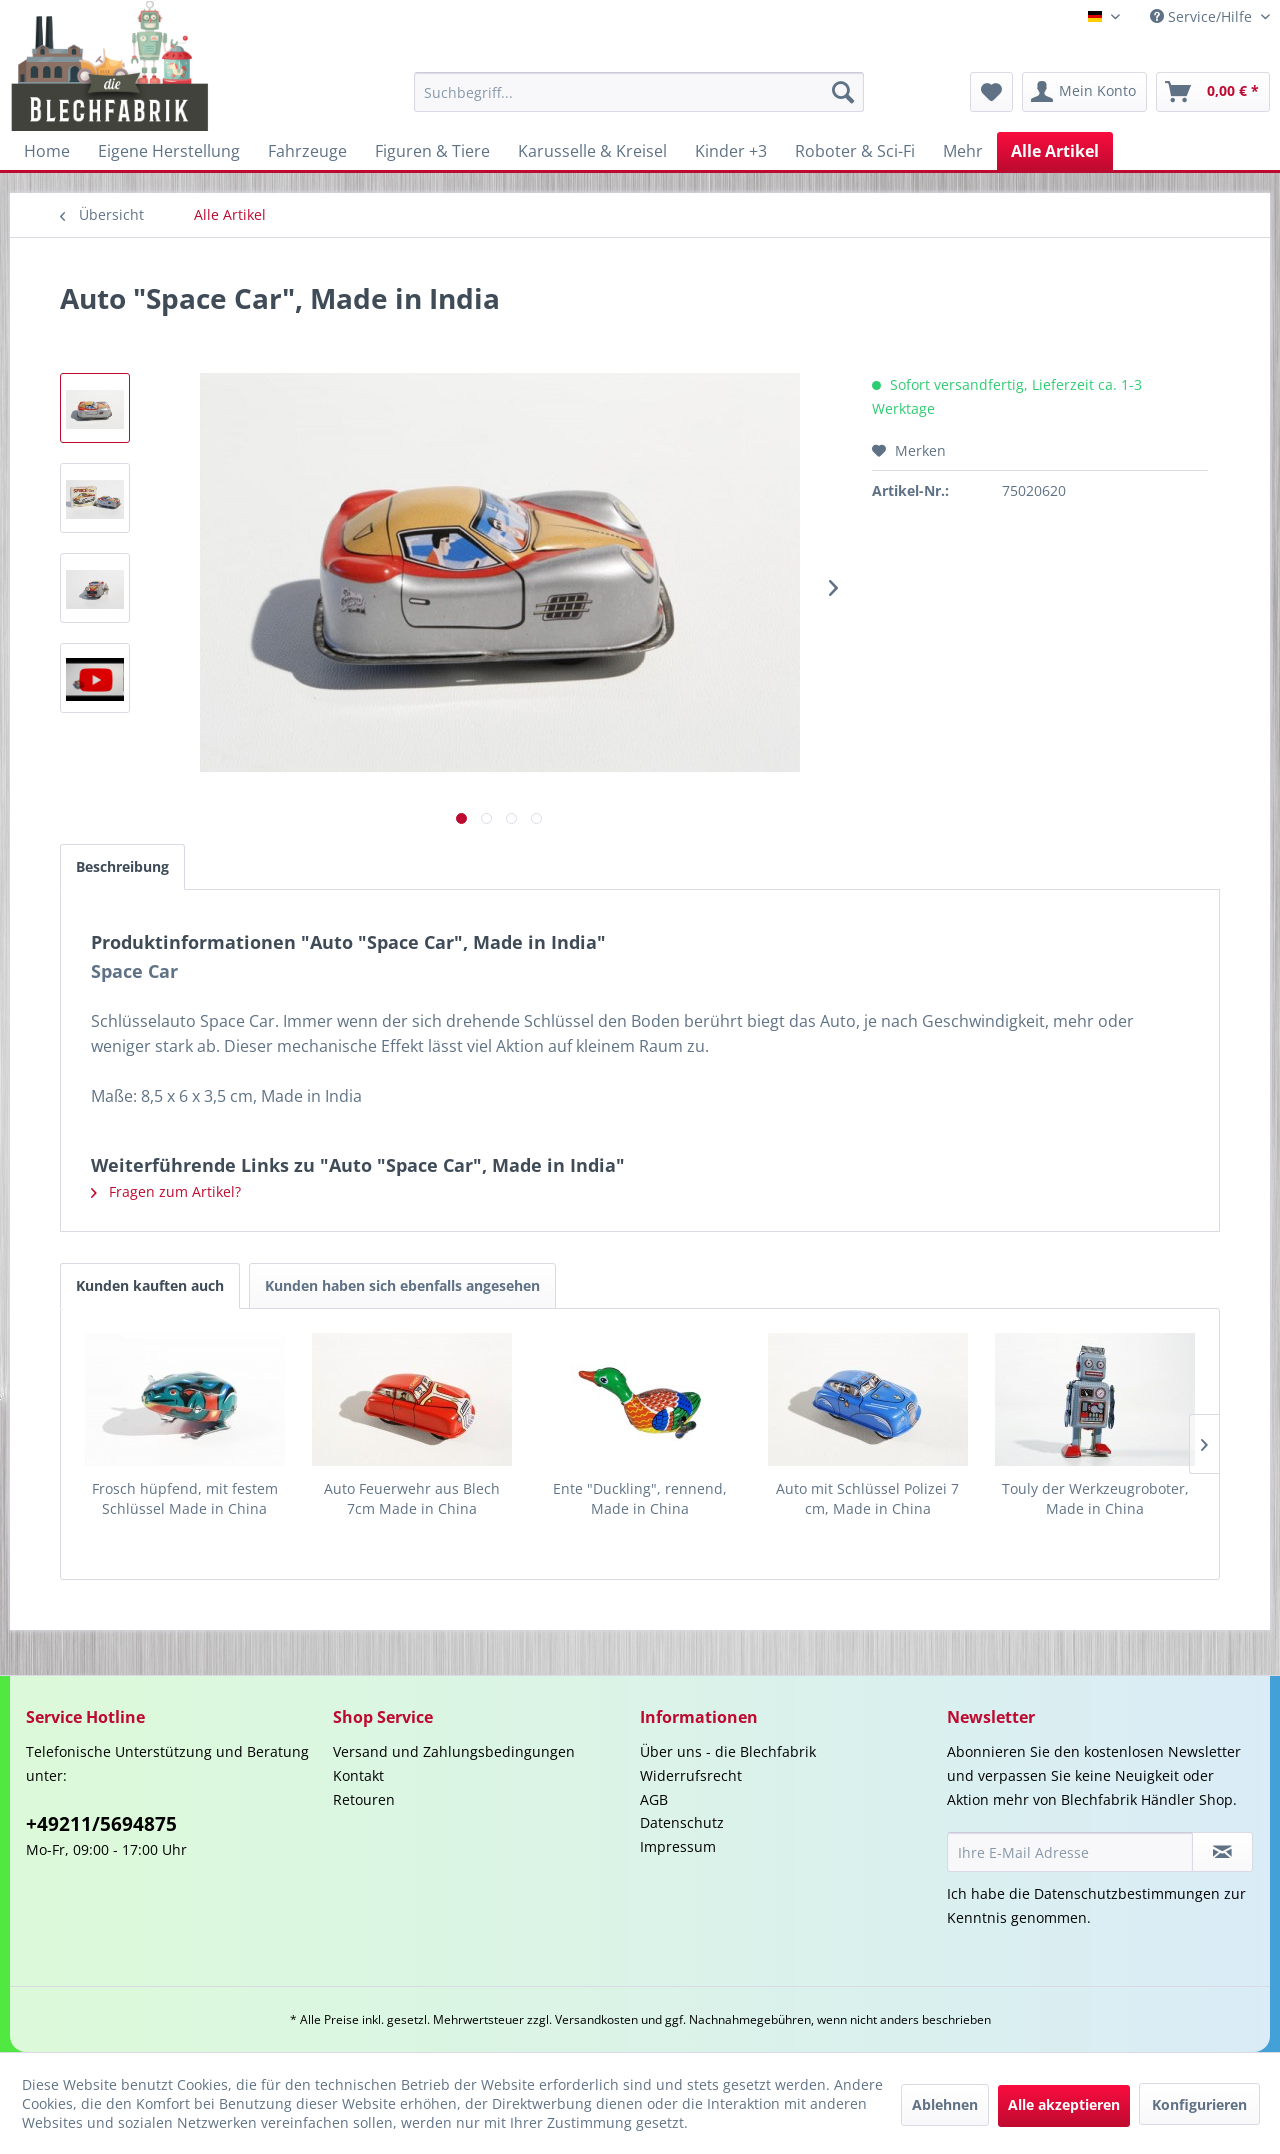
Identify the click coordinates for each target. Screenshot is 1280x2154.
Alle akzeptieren (1064, 2104)
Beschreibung (122, 866)
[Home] (47, 151)
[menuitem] (639, 92)
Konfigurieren (1199, 2104)
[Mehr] (963, 151)
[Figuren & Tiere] (432, 151)
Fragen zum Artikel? (166, 1191)
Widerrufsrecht (691, 1775)
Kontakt (358, 1775)
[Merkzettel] (991, 92)
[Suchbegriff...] (639, 92)
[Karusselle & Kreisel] (592, 151)
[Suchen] (843, 92)
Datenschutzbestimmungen (1127, 1893)
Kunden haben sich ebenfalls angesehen (402, 1285)
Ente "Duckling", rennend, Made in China (640, 1498)
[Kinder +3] (731, 151)
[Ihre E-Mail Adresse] (1070, 1852)
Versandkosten (596, 2019)
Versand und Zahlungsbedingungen (454, 1751)
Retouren (364, 1799)
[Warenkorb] (1213, 92)
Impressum (678, 1846)
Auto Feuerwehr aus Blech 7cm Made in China (412, 1498)
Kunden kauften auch (150, 1285)
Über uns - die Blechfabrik (728, 1751)
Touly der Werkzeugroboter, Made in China (1095, 1498)
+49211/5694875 (101, 1824)
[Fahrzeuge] (307, 151)
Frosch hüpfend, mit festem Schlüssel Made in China (185, 1498)
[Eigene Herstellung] (169, 151)
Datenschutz (682, 1822)
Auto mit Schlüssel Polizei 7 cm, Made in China (867, 1498)
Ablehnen (945, 2104)
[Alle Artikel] (1055, 151)
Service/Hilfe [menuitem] (1203, 16)
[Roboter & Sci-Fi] (855, 151)
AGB (654, 1799)
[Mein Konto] (1084, 92)
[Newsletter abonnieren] (1222, 1852)
